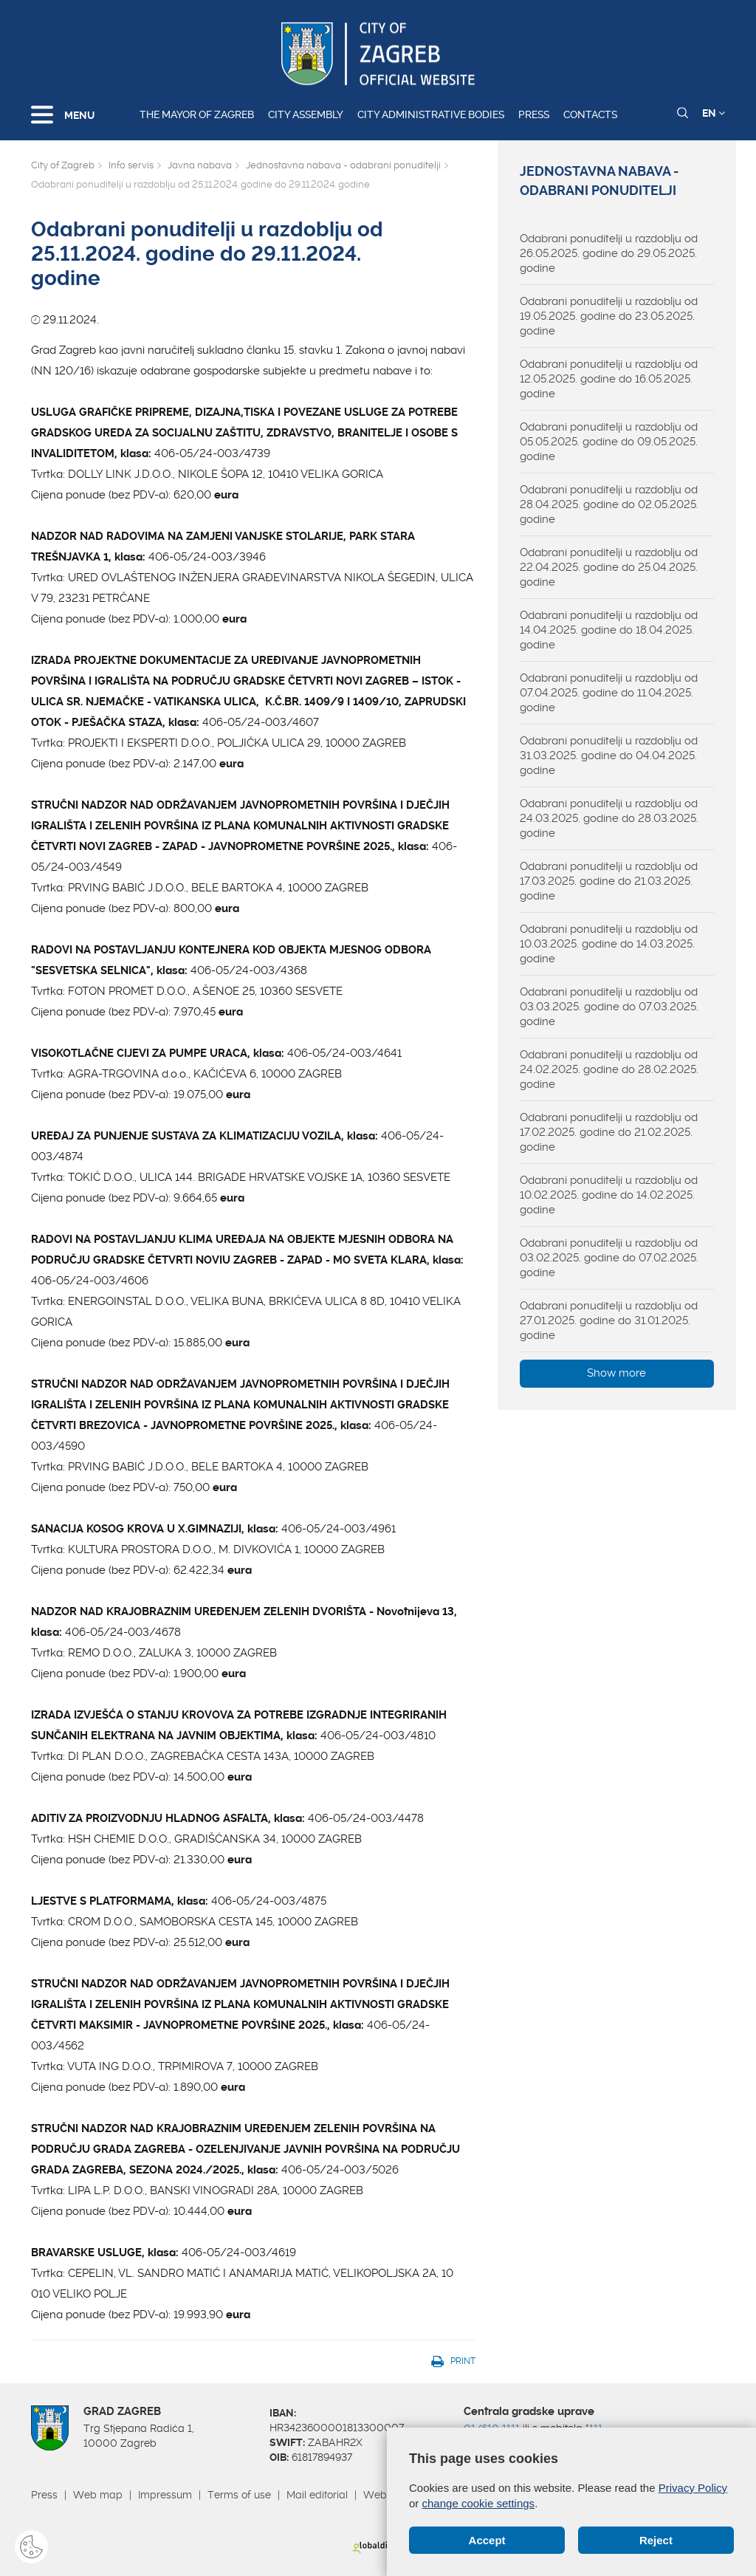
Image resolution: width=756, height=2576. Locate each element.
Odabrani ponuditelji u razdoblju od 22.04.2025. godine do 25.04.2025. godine (609, 567)
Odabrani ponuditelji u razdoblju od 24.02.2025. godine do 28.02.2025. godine (609, 1069)
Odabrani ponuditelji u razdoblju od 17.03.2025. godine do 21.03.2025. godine (609, 881)
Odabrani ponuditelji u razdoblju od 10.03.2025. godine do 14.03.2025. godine (609, 943)
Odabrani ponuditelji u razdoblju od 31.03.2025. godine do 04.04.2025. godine (609, 755)
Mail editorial (317, 2495)
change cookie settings (478, 2503)
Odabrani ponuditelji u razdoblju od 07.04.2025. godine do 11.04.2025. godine (609, 692)
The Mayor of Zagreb (197, 114)
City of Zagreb (62, 165)
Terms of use (239, 2495)
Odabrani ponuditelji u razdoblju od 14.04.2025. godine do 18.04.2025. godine (609, 630)
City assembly (305, 114)
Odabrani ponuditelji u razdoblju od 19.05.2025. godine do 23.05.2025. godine (609, 316)
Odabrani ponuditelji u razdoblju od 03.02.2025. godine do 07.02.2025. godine (609, 1257)
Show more (616, 1373)
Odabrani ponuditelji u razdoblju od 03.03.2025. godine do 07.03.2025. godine (609, 1006)
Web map (98, 2495)
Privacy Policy (693, 2487)
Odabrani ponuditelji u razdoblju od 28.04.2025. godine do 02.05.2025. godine (609, 504)
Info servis (131, 165)
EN (713, 113)
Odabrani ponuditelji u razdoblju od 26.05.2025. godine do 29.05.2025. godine (609, 253)
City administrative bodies (430, 114)
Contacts (590, 114)
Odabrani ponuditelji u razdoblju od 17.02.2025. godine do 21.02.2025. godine (609, 1132)
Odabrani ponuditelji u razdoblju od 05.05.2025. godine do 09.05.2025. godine (609, 441)
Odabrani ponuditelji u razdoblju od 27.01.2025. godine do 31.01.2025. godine (609, 1320)
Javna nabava (200, 165)
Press (533, 114)
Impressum (165, 2495)
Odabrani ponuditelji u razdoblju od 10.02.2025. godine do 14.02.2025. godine (609, 1195)
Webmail (385, 2495)
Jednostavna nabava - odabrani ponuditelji (343, 165)
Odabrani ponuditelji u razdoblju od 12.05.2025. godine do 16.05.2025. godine (609, 378)
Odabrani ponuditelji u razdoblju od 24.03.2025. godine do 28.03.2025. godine (609, 818)
